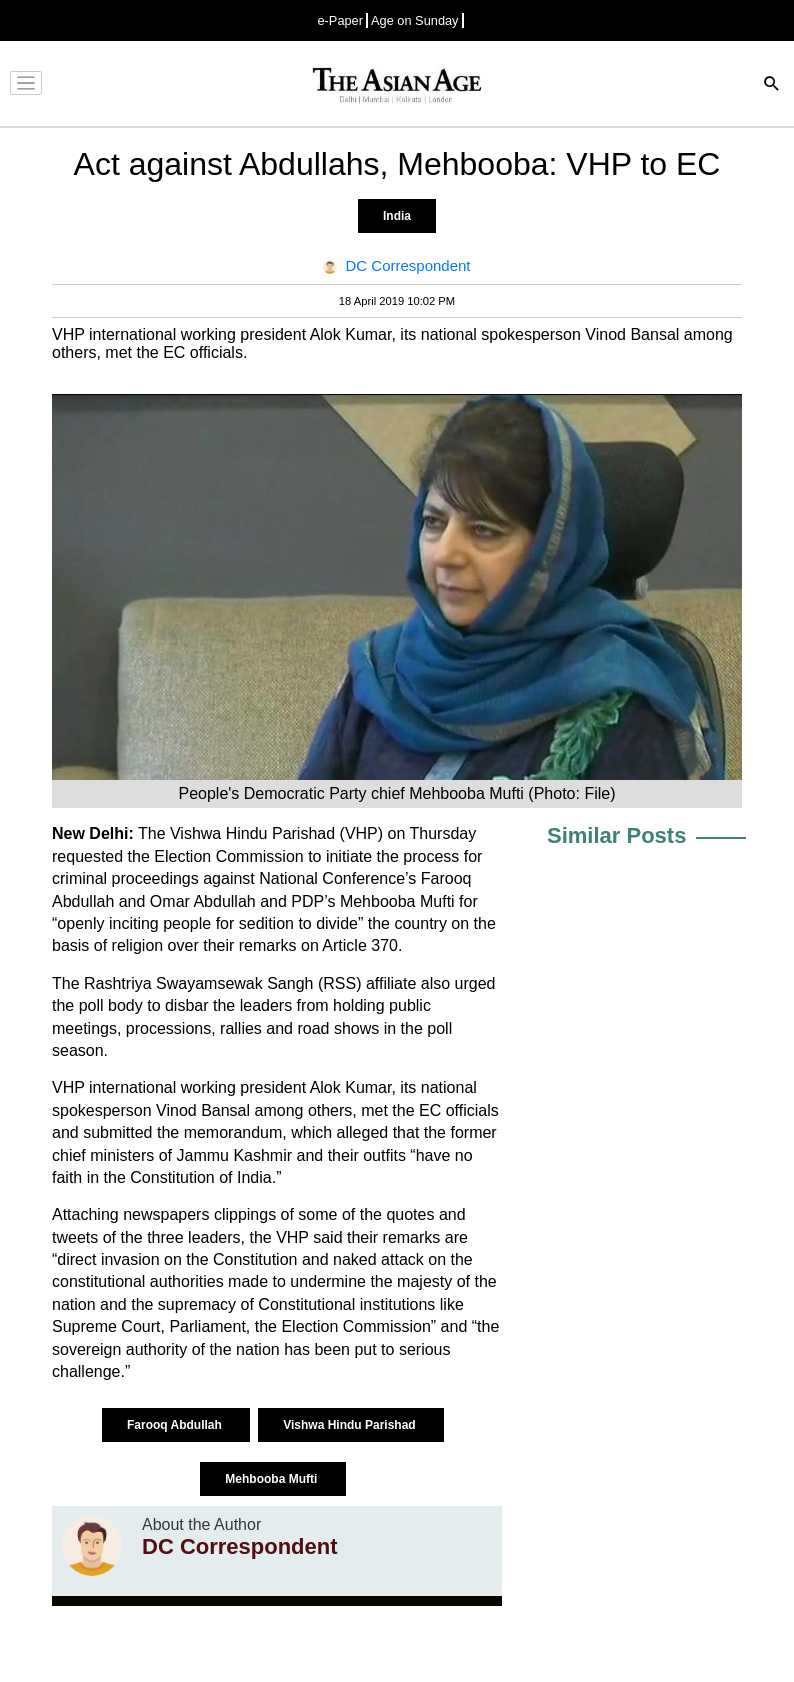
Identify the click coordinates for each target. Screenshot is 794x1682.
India (397, 216)
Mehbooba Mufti (272, 1479)
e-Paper (340, 20)
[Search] (772, 85)
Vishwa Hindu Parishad (351, 1425)
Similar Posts (616, 835)
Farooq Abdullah (176, 1425)
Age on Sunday (415, 20)
